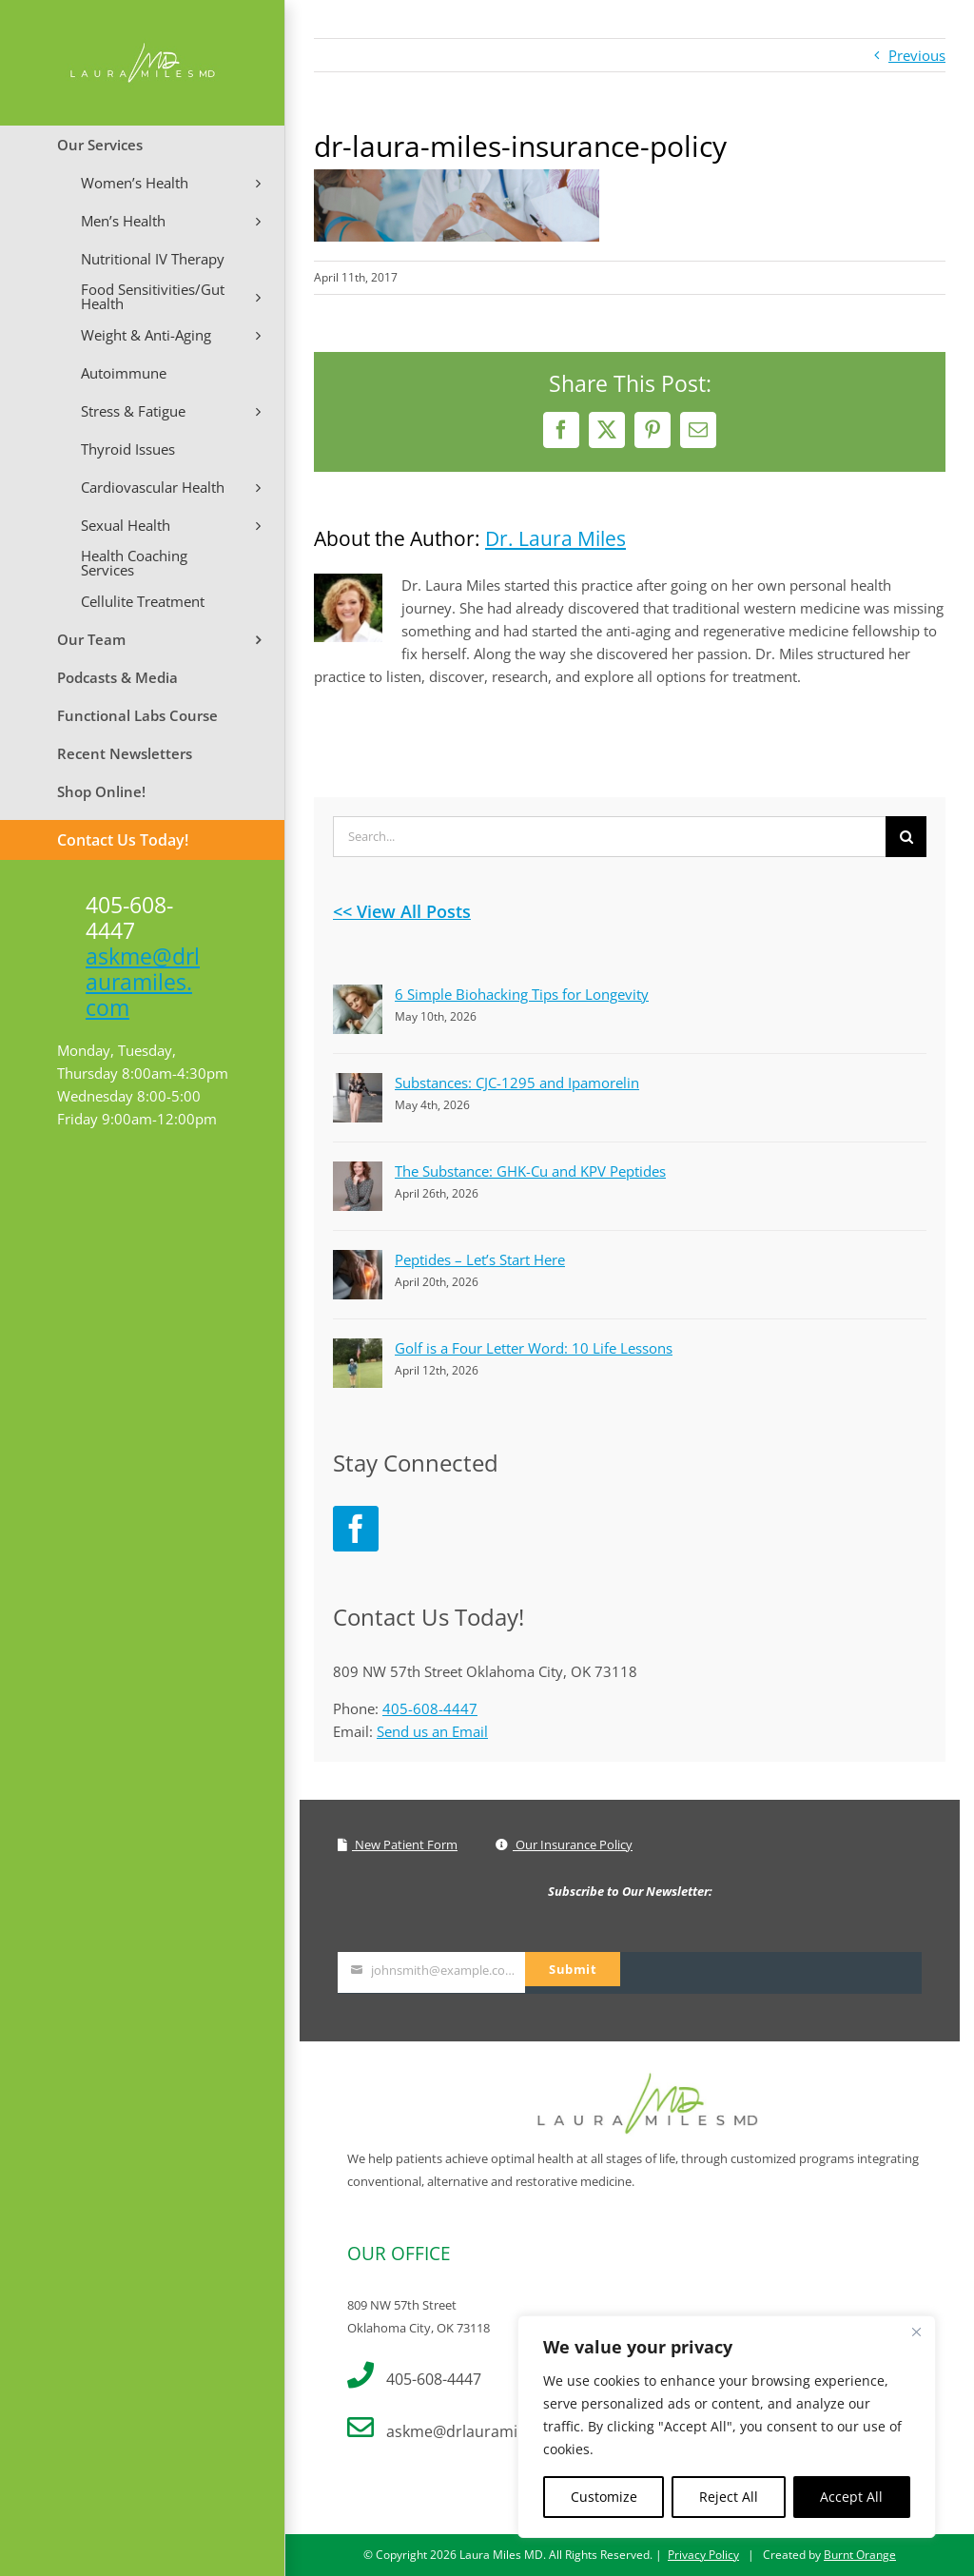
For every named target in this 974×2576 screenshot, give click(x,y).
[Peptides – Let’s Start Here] (357, 1261)
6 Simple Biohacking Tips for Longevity (522, 994)
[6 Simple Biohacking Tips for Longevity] (357, 995)
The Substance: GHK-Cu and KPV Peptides (530, 1171)
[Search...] (609, 836)
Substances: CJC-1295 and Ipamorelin (517, 1082)
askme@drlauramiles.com (143, 982)
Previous (916, 55)
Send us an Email (432, 1731)
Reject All (728, 2497)
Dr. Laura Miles (555, 538)
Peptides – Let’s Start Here (480, 1259)
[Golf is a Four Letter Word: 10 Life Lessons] (357, 1349)
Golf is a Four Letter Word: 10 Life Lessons (533, 1347)
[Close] (916, 2331)
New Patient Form (398, 1844)
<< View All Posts (402, 911)
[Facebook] (356, 1528)
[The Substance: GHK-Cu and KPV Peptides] (357, 1172)
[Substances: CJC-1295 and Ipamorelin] (357, 1084)
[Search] (906, 836)
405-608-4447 (429, 1708)
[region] (726, 2426)
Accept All (851, 2497)
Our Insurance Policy (564, 1844)
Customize (604, 2497)
